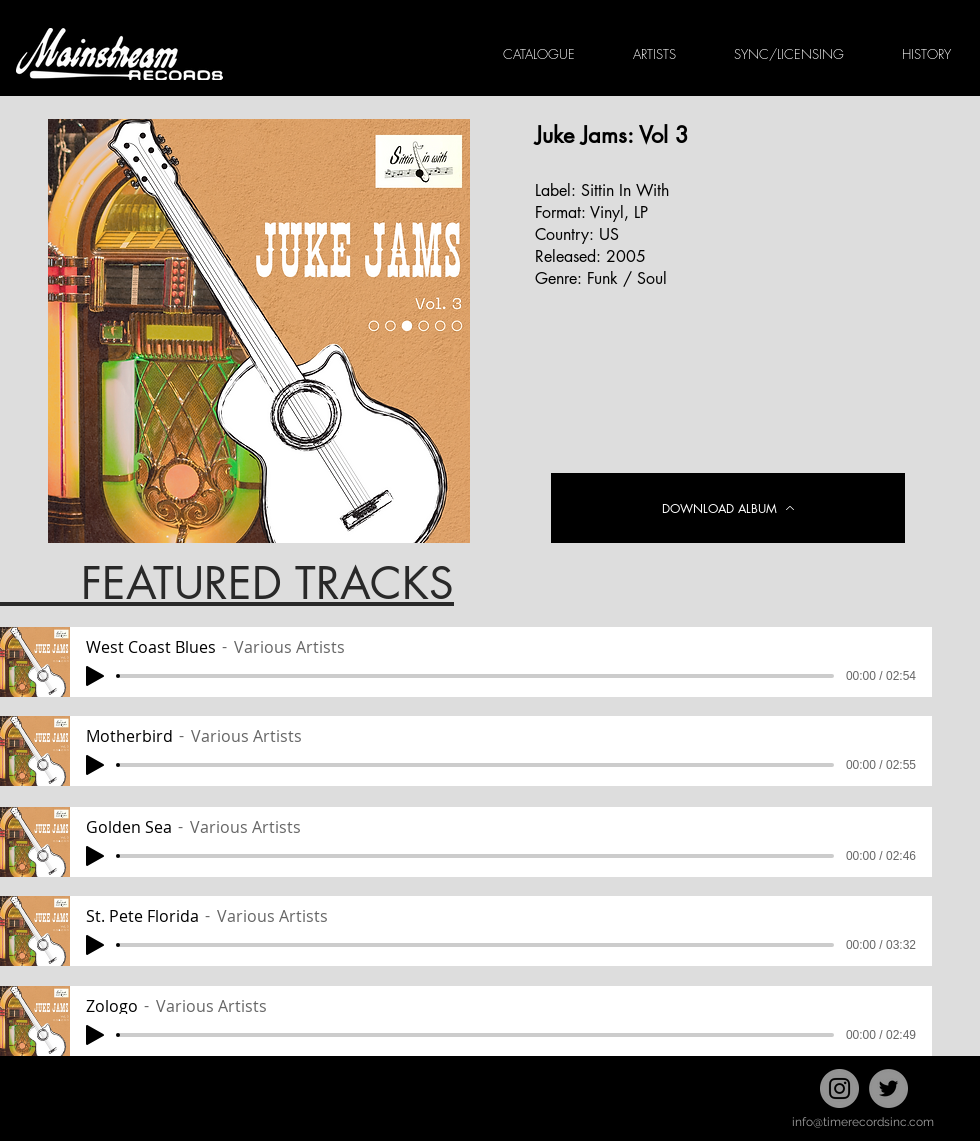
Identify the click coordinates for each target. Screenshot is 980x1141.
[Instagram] (839, 1088)
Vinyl (607, 212)
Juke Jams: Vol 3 (612, 135)
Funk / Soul (627, 278)
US (609, 234)
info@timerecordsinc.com (863, 1122)
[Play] (95, 676)
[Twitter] (888, 1088)
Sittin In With (625, 190)
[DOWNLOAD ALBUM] (728, 508)
